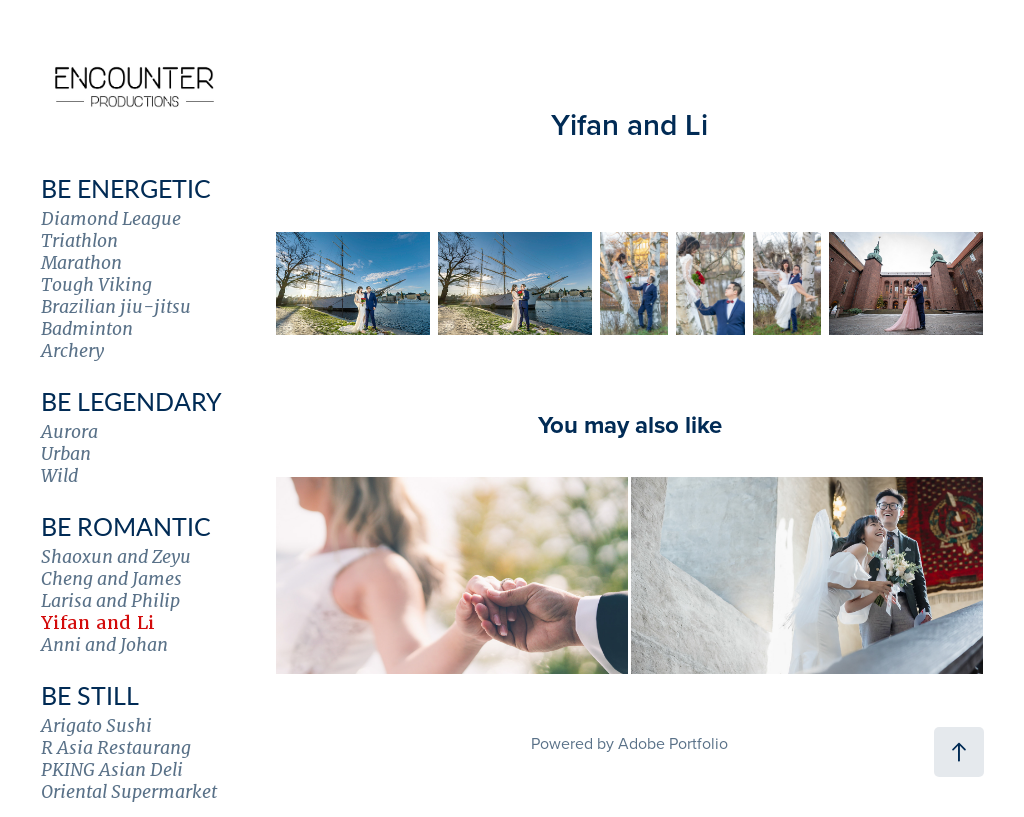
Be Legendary (131, 401)
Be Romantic (126, 526)
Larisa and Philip (110, 600)
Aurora (69, 431)
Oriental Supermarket (129, 791)
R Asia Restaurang (116, 747)
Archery (72, 350)
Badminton (87, 328)
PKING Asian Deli (112, 769)
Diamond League (111, 218)
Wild (59, 475)
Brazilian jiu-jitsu (116, 306)
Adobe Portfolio (673, 743)
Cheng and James (111, 578)
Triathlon (79, 240)
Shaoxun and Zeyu (116, 556)
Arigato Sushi (96, 725)
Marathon (81, 262)
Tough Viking (96, 284)
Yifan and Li (98, 622)
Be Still (90, 695)
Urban (66, 453)
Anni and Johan (104, 644)
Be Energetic (126, 188)
